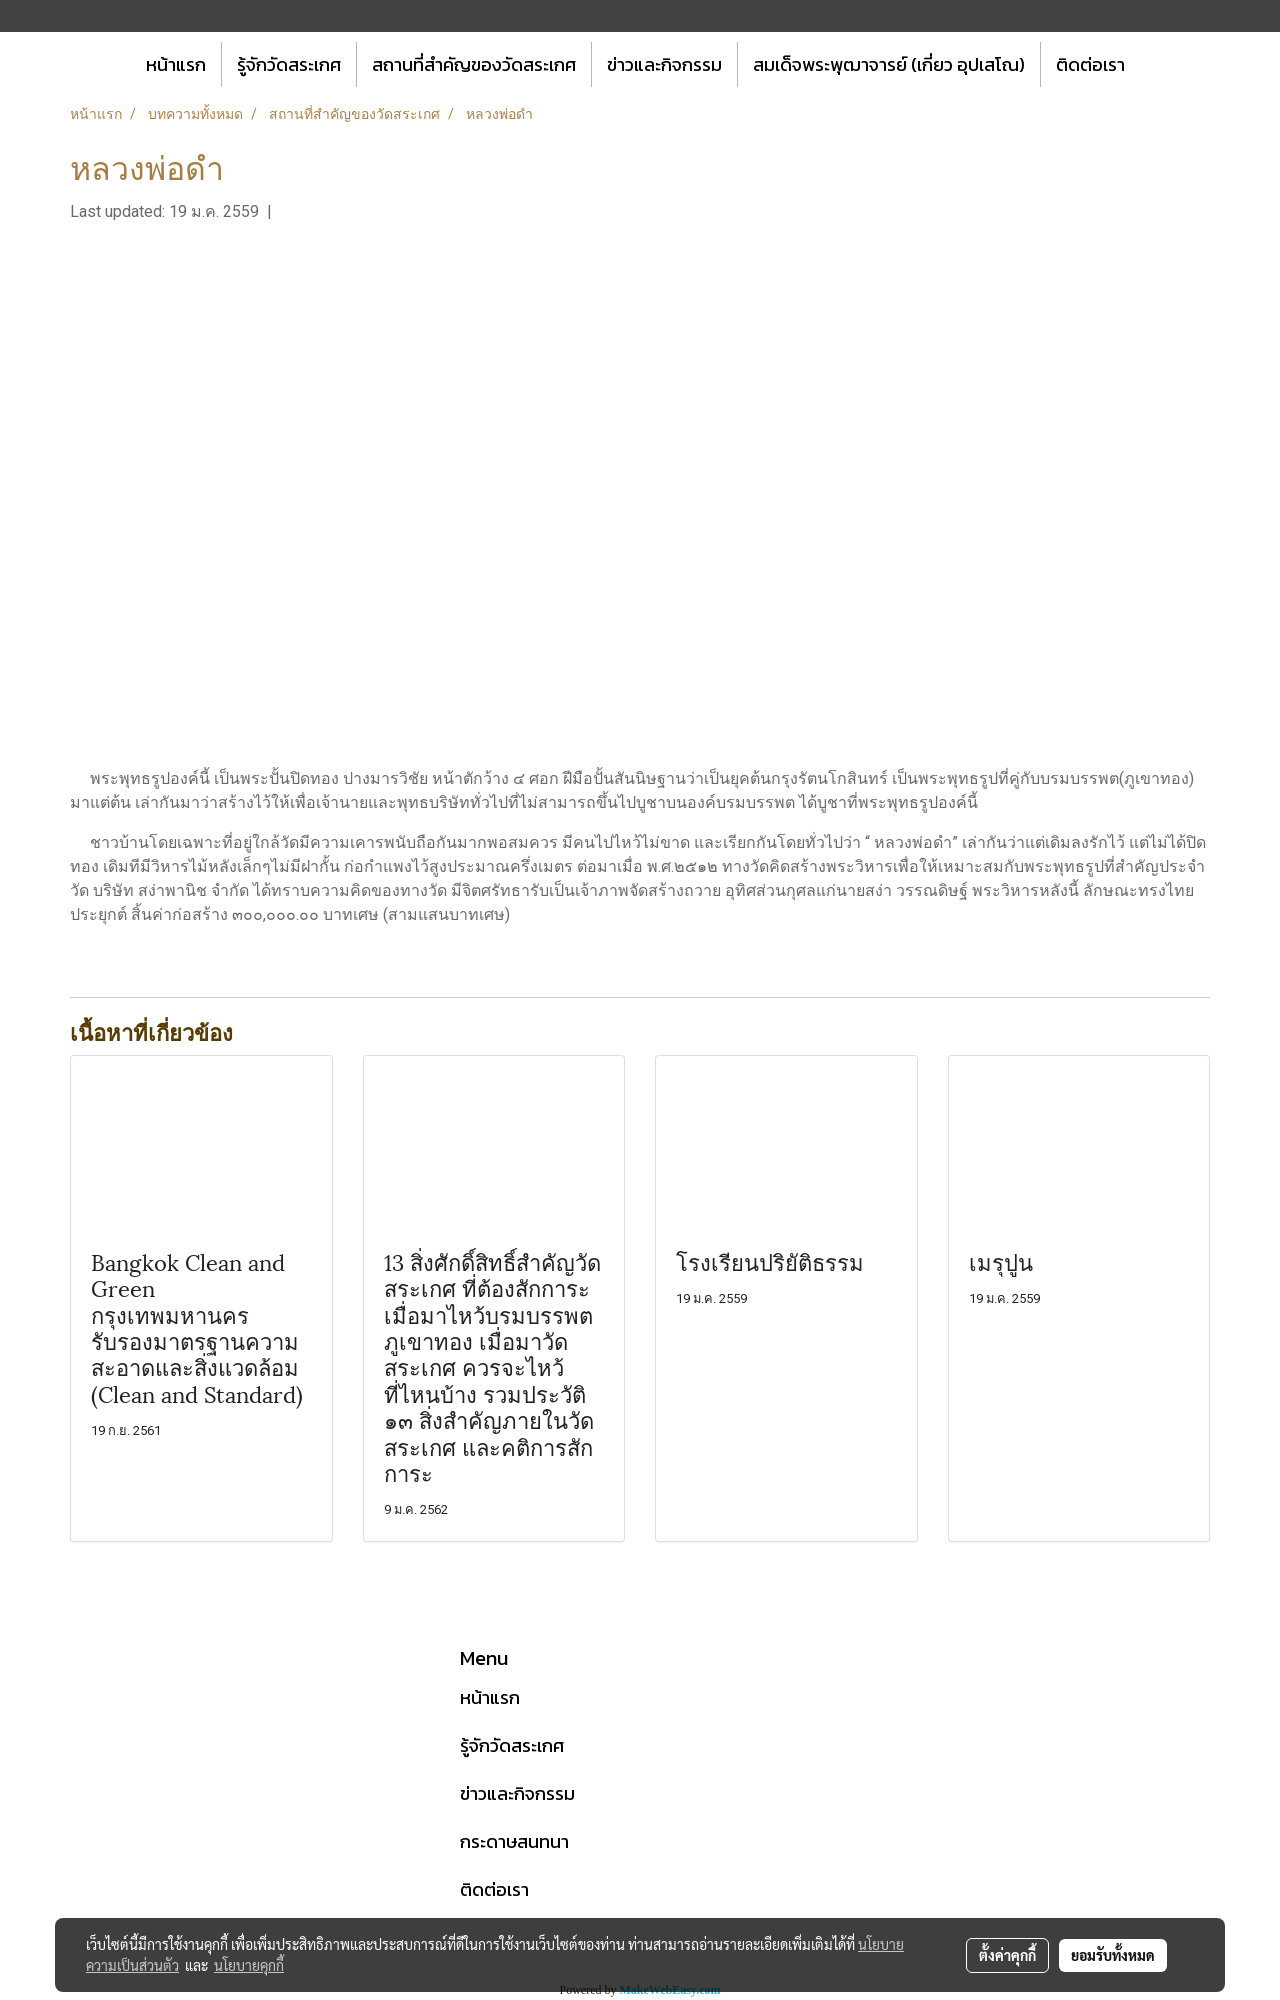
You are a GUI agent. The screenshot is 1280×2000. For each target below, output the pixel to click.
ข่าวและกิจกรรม (664, 64)
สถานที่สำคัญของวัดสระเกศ (474, 64)
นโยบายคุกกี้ (249, 1965)
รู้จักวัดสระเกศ (289, 64)
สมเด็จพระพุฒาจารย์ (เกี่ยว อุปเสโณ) (889, 64)
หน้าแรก (176, 64)
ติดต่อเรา (1090, 64)
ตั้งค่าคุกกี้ (1007, 1955)
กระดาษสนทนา (514, 1841)
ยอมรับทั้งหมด (1113, 1955)
